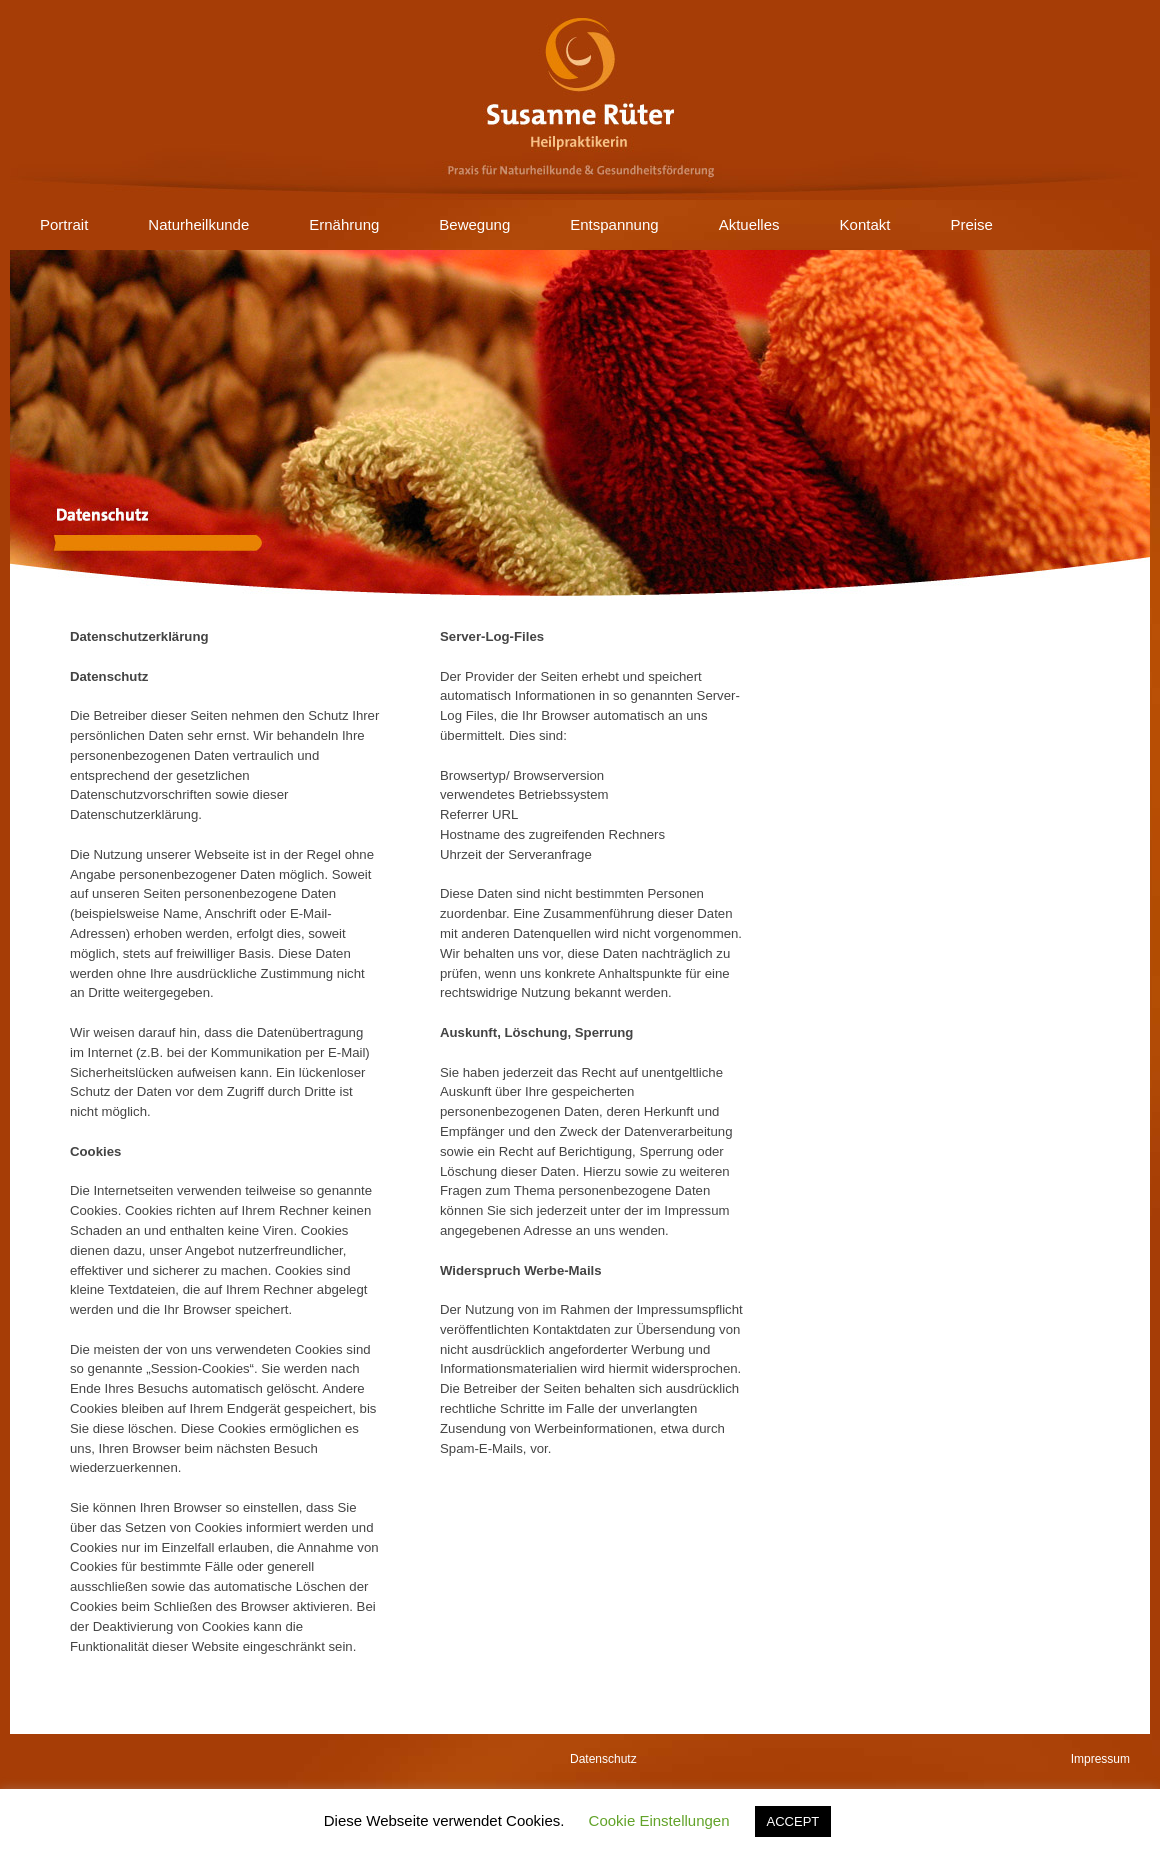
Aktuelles (749, 224)
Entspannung (614, 224)
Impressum (1100, 1759)
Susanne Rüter (580, 100)
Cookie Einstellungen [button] (659, 1820)
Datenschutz (603, 1759)
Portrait (64, 224)
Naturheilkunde (198, 224)
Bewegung (474, 224)
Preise (971, 224)
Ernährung (344, 224)
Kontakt (865, 224)
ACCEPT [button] (793, 1821)
